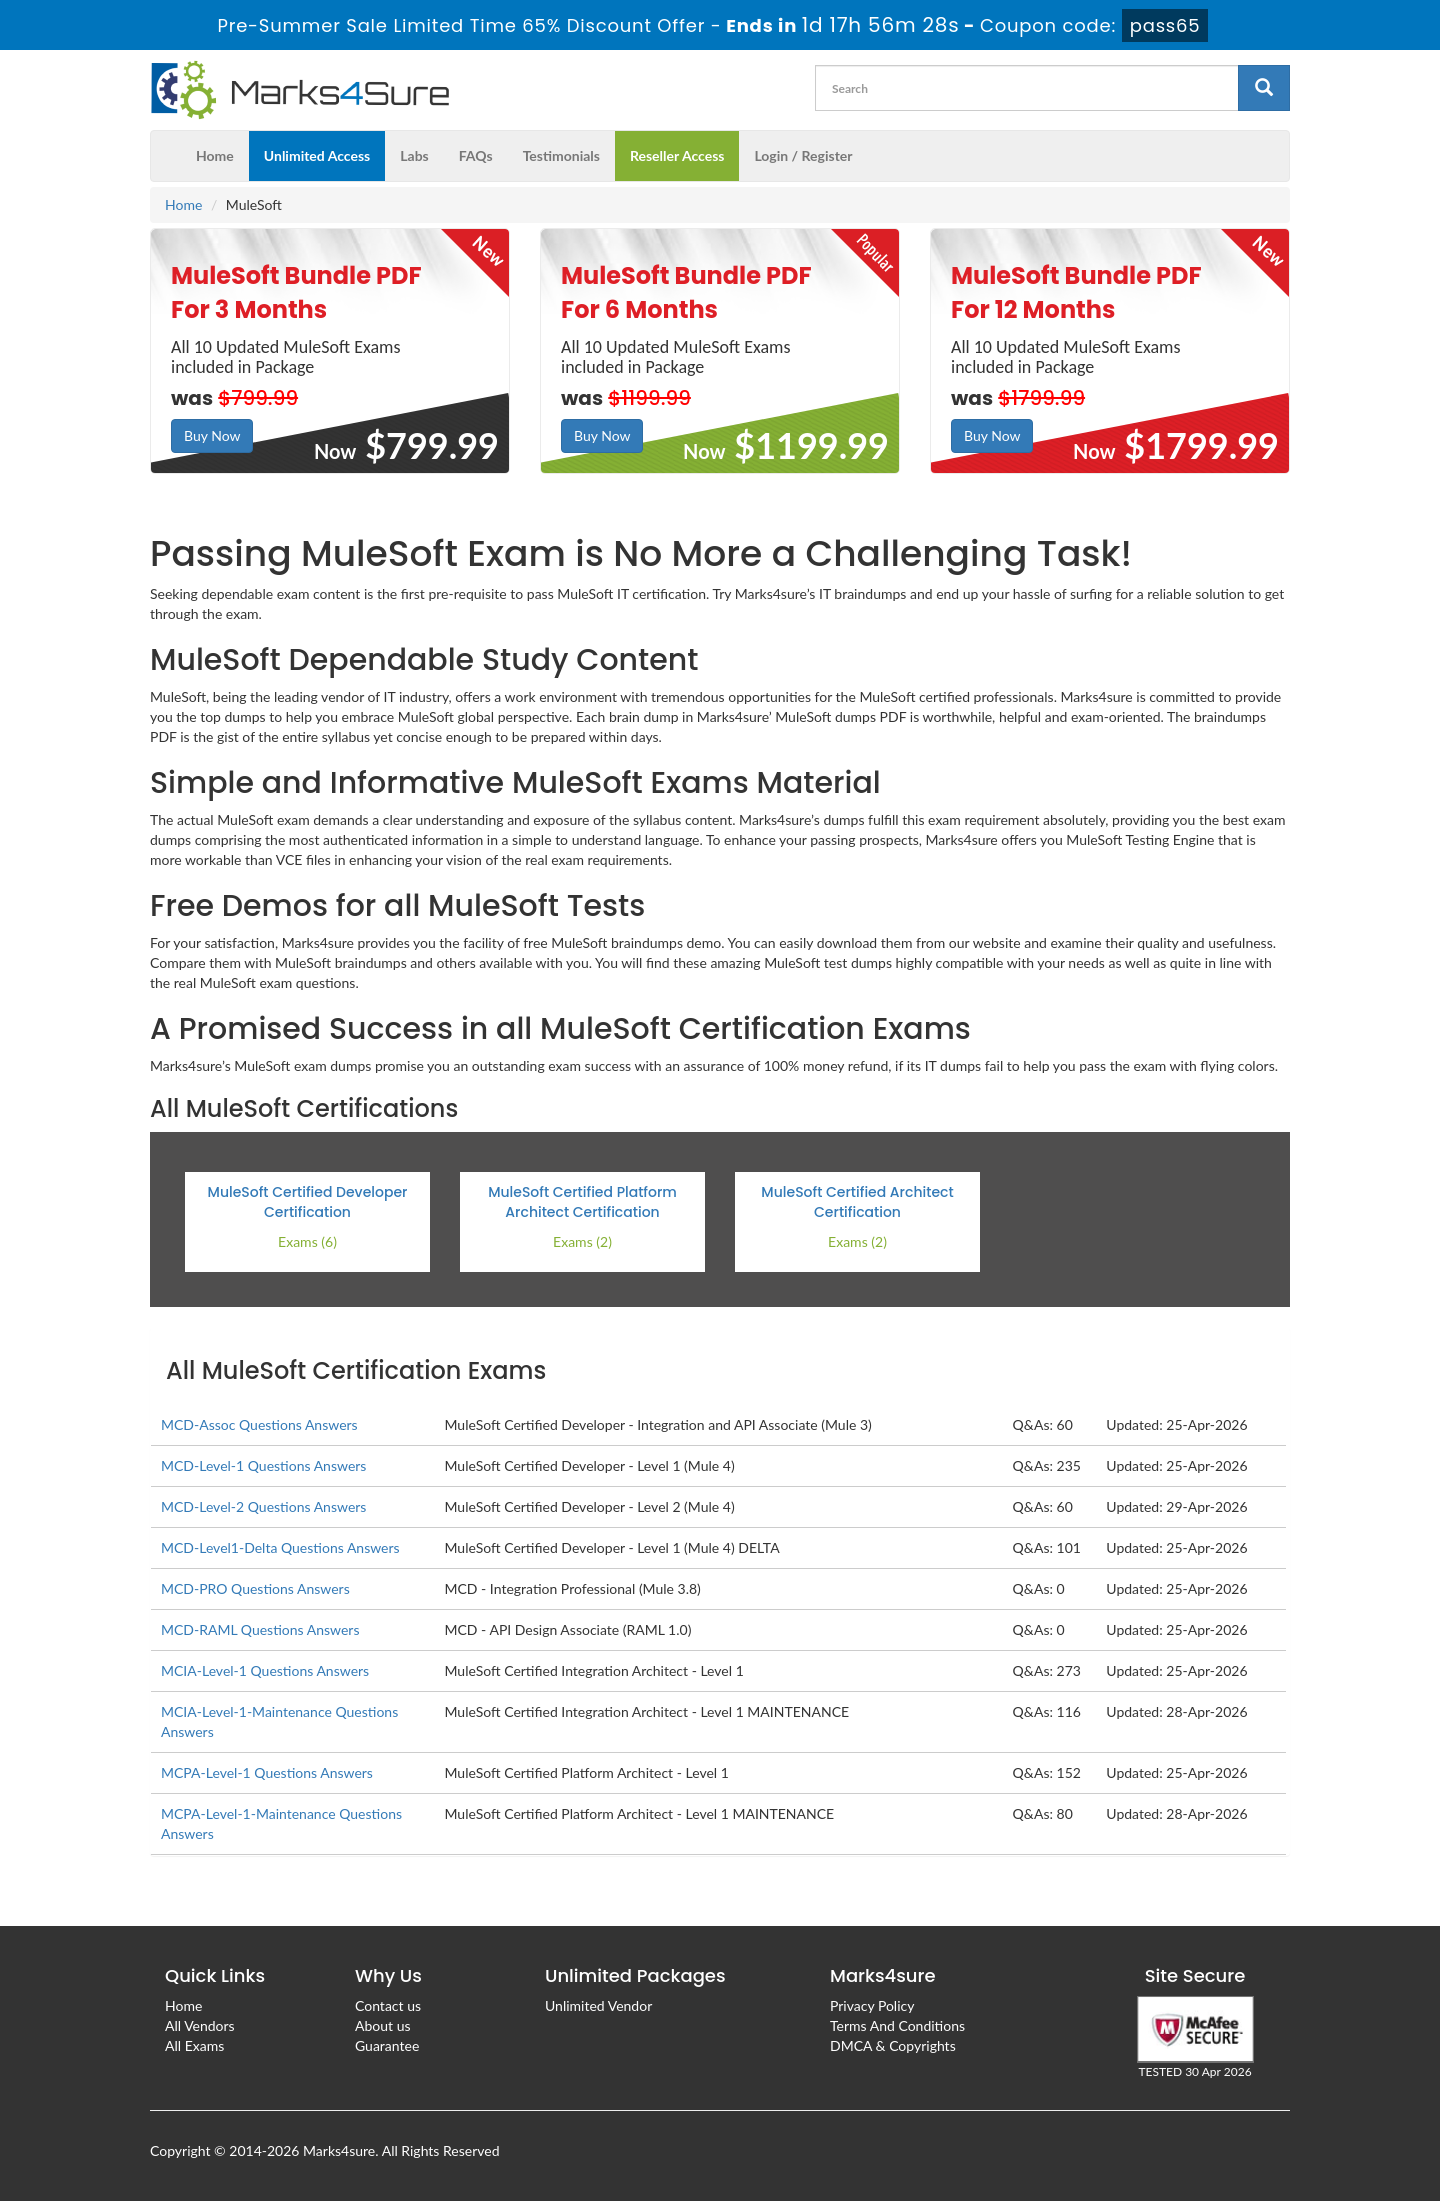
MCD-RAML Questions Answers (260, 1629)
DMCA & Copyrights (893, 2045)
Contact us (388, 2005)
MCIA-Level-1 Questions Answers (265, 1670)
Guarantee (387, 2045)
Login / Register (803, 155)
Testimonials (561, 155)
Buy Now (212, 435)
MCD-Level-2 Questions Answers (263, 1506)
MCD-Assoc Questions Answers (259, 1424)
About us (383, 2025)
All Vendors (200, 2025)
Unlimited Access (317, 155)
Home (215, 155)
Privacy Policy (872, 2005)
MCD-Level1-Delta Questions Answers (280, 1547)
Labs (414, 155)
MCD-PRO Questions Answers (255, 1588)
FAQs (476, 155)
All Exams (194, 2045)
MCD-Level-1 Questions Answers (263, 1465)
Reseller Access (677, 155)
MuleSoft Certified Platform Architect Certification (582, 1202)
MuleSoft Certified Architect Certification (857, 1202)
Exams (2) (582, 1241)
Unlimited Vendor (598, 2005)
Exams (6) (307, 1241)
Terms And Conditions (897, 2025)
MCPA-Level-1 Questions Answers (267, 1772)
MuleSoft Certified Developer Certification (308, 1202)
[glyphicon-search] (1264, 88)
